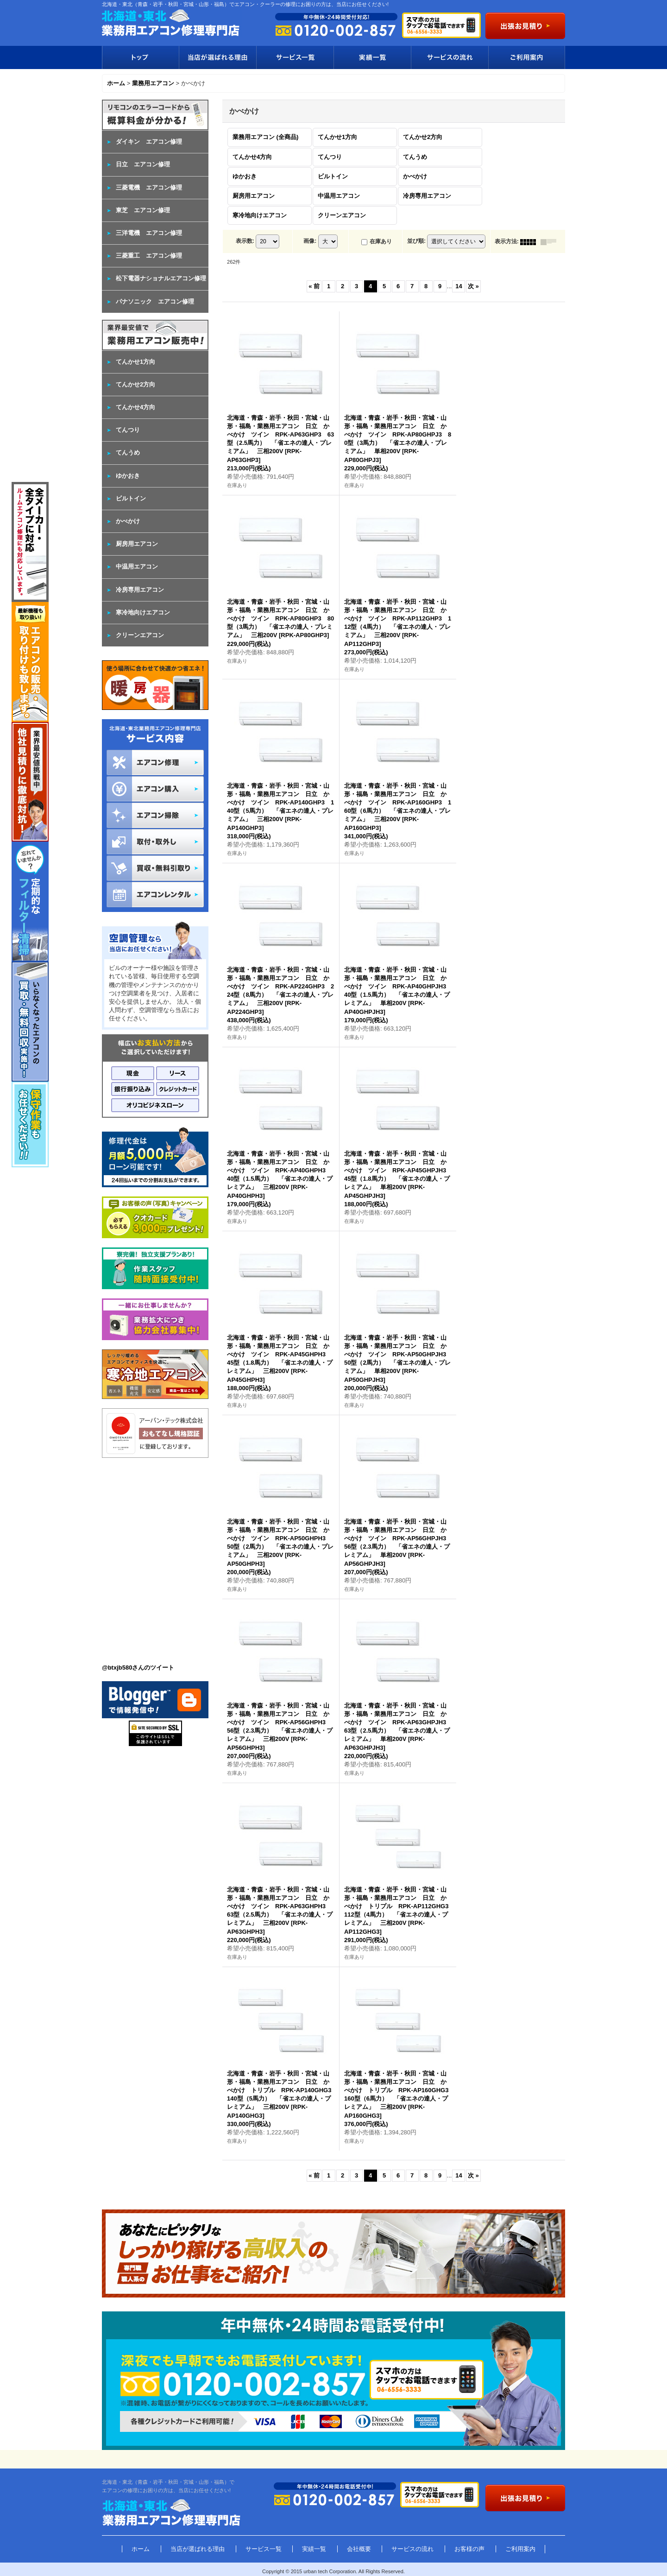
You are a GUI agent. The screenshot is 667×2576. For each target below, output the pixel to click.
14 (458, 286)
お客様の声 (469, 2548)
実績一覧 (372, 57)
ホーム (141, 2548)
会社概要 (359, 2548)
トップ (140, 57)
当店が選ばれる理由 (217, 57)
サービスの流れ (449, 57)
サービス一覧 (295, 57)
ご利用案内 (526, 57)
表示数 (245, 241)
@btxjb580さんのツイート (138, 1667)
